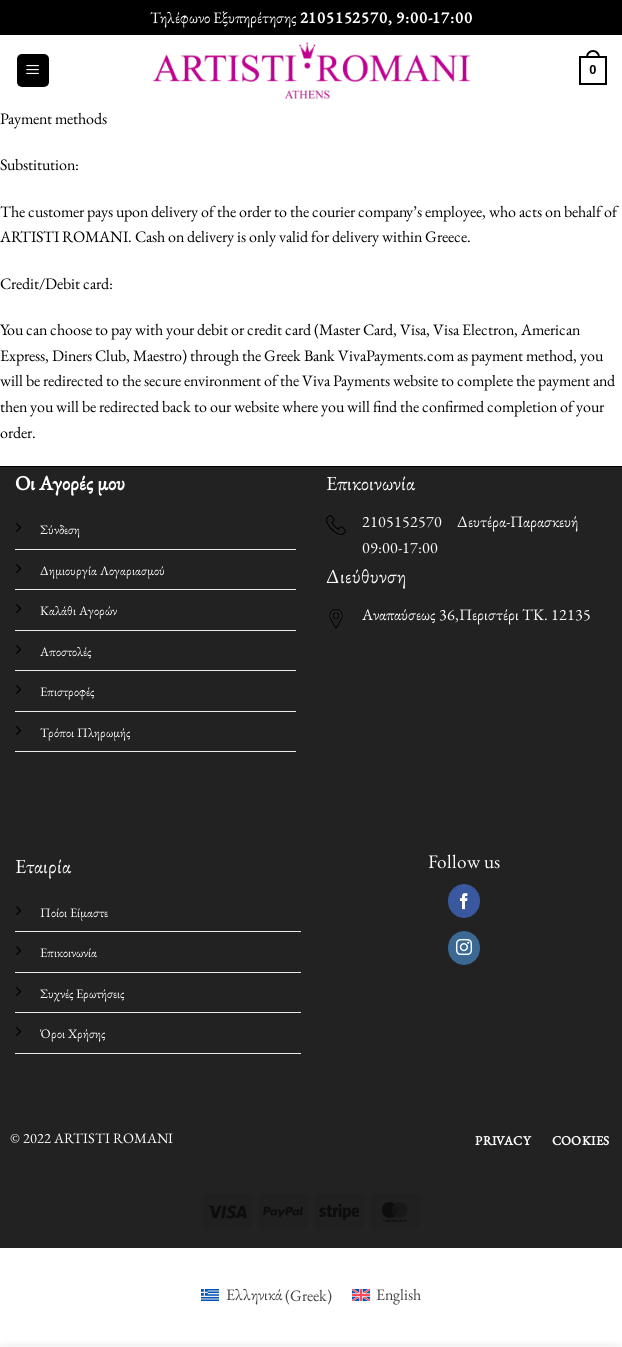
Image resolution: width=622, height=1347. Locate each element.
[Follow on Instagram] (464, 948)
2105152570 (344, 17)
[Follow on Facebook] (464, 901)
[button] (33, 70)
